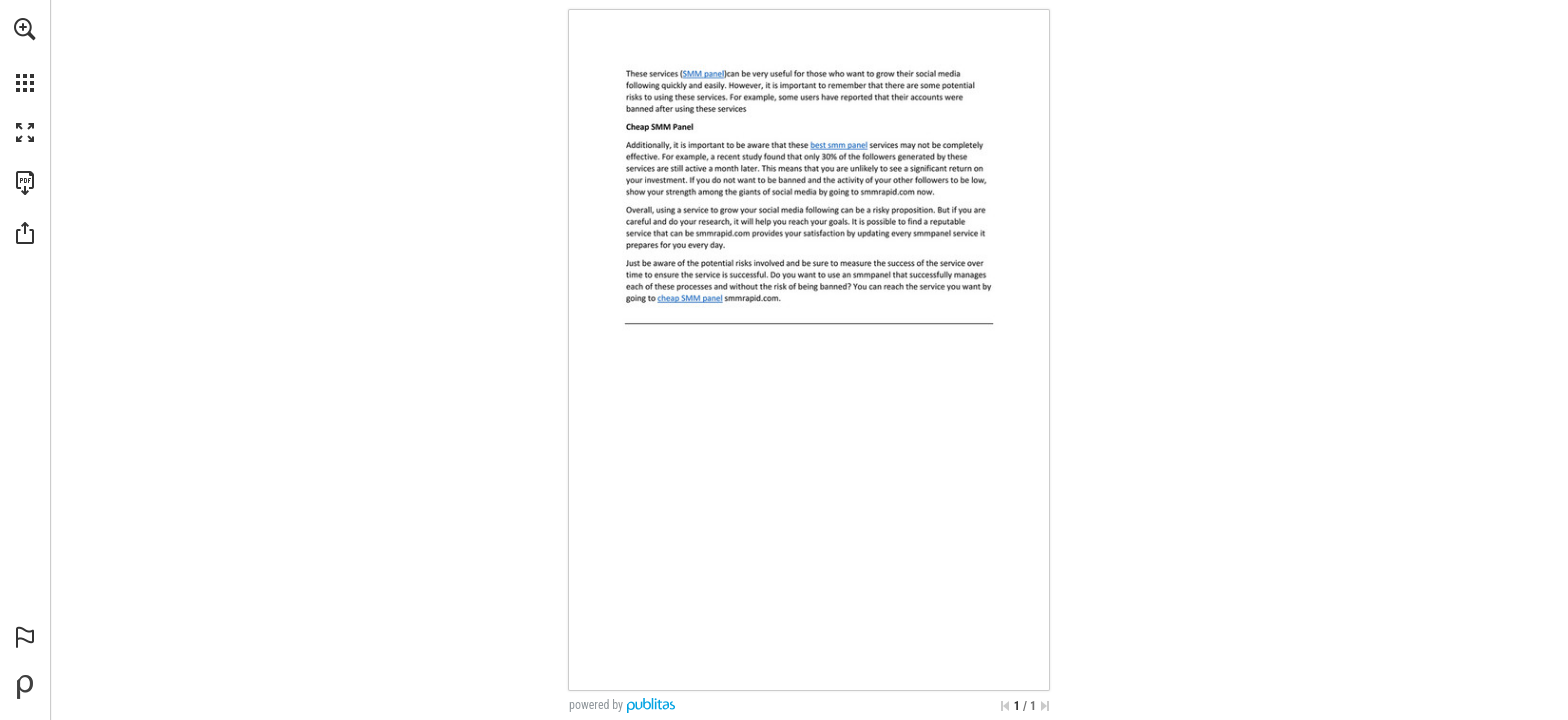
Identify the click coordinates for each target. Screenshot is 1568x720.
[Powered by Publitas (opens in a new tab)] (25, 687)
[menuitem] (25, 55)
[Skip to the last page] (1045, 706)
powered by (596, 705)
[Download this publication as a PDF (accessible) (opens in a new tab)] (25, 183)
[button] (25, 29)
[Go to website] (703, 74)
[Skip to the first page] (1005, 706)
